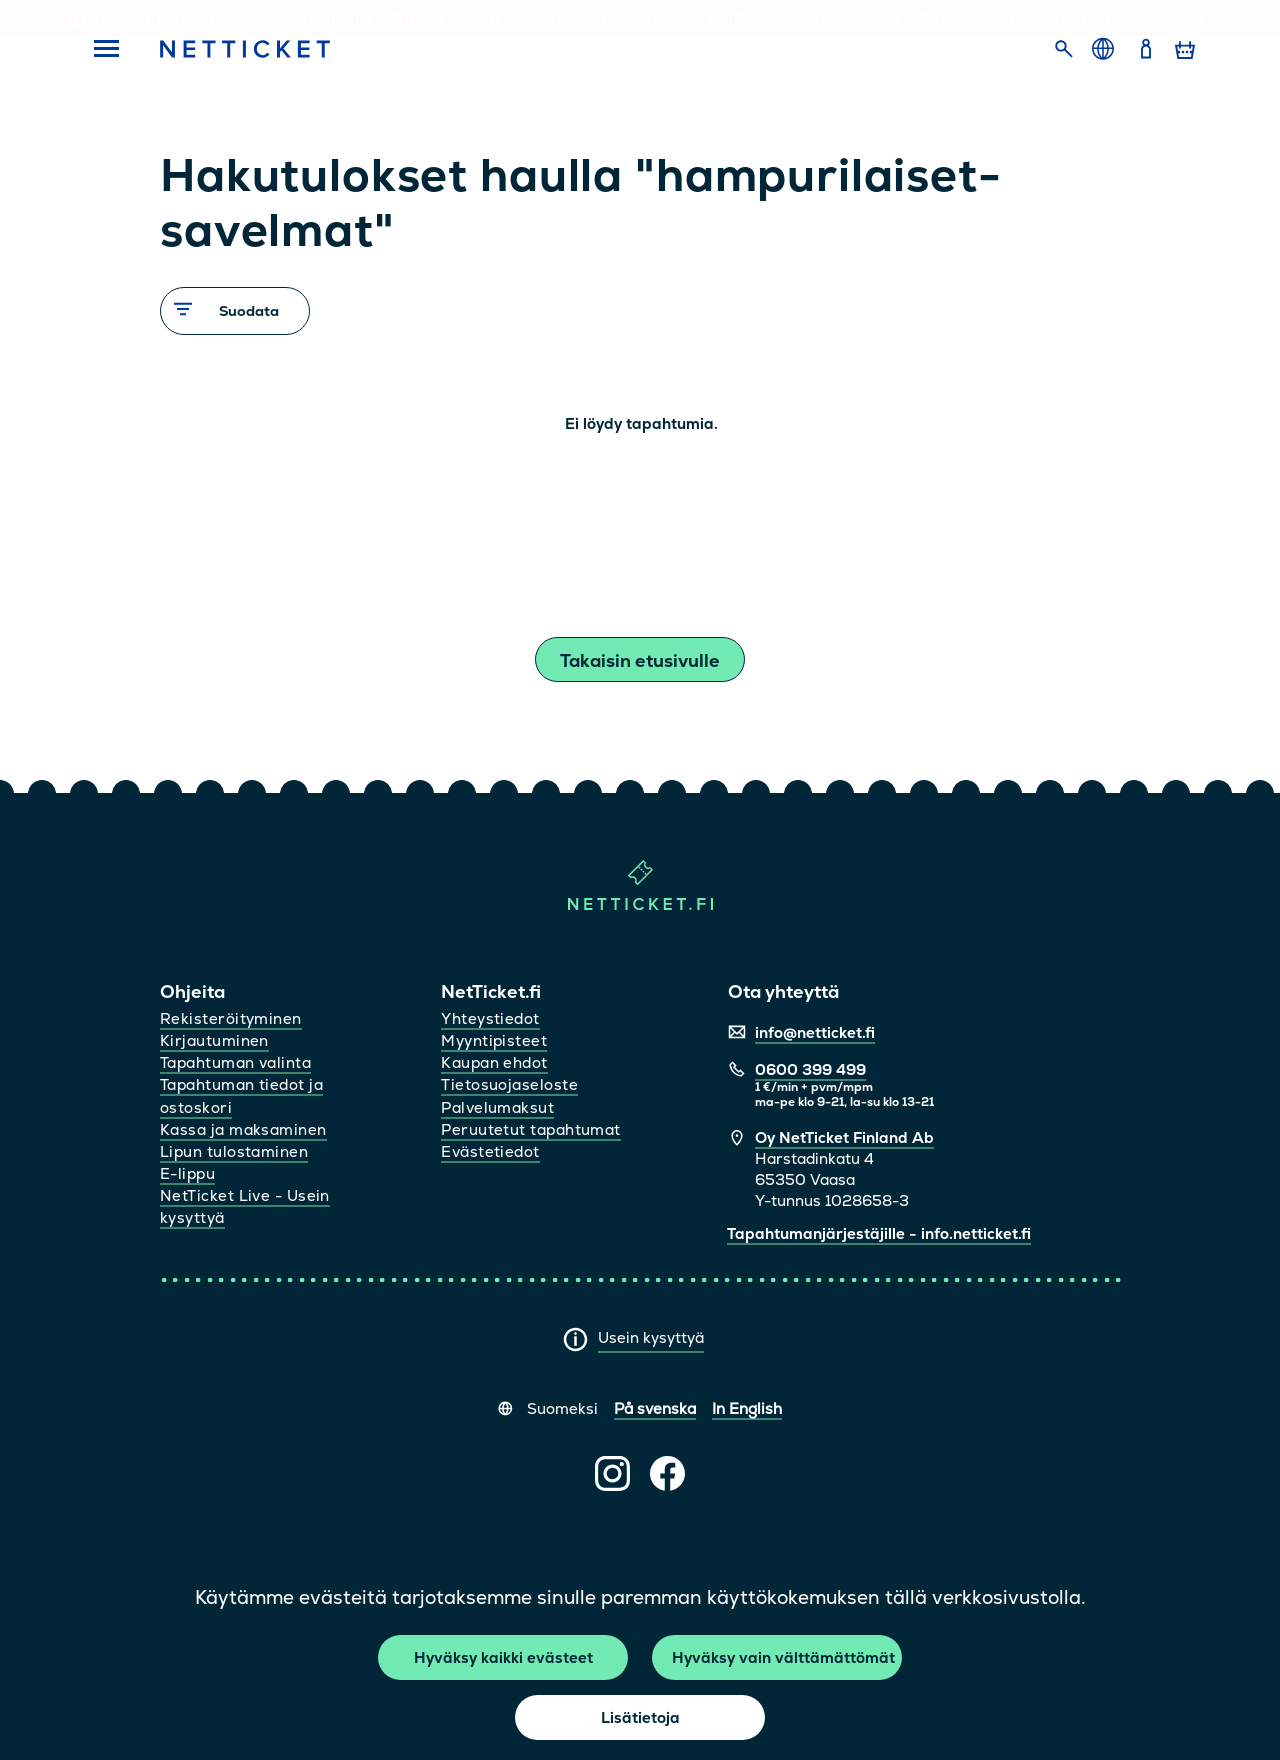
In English (747, 1408)
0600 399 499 (810, 1069)
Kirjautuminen (214, 1040)
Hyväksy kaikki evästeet (503, 1657)
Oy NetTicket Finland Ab (844, 1137)
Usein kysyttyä (651, 1337)
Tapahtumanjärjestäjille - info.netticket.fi (879, 1233)
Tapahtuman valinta (235, 1062)
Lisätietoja (640, 1717)
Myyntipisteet (494, 1040)
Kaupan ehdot (494, 1062)
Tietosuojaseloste (509, 1084)
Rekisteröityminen (231, 1018)
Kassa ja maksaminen (243, 1129)
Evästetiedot (490, 1151)
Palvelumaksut (497, 1107)
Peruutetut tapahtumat (530, 1129)
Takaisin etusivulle (640, 660)
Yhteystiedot (490, 1018)
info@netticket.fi (815, 1032)
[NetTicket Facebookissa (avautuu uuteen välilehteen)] (667, 1473)
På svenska (655, 1408)
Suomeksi (562, 1408)
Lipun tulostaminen (234, 1151)
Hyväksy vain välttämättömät (783, 1657)
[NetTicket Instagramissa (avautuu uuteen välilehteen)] (612, 1473)
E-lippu (187, 1173)
